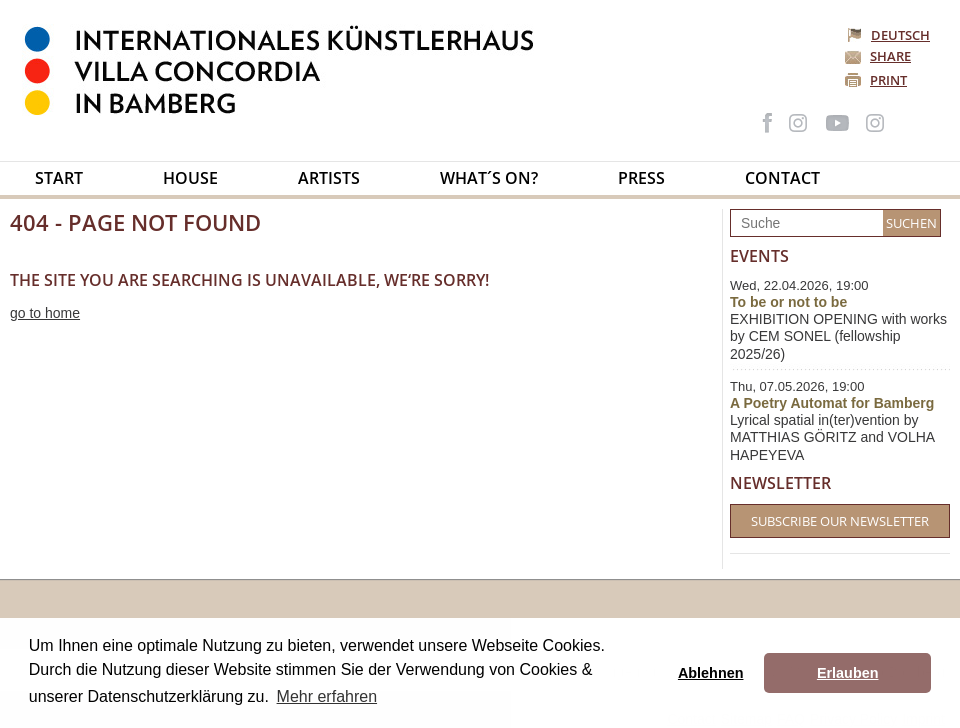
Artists (329, 178)
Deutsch (890, 35)
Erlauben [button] (848, 673)
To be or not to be (788, 302)
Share (890, 56)
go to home (45, 313)
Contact (782, 178)
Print (888, 80)
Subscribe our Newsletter (840, 521)
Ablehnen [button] (711, 673)
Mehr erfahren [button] (327, 696)
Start (59, 178)
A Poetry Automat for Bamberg (832, 403)
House (190, 178)
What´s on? (489, 178)
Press (641, 178)
